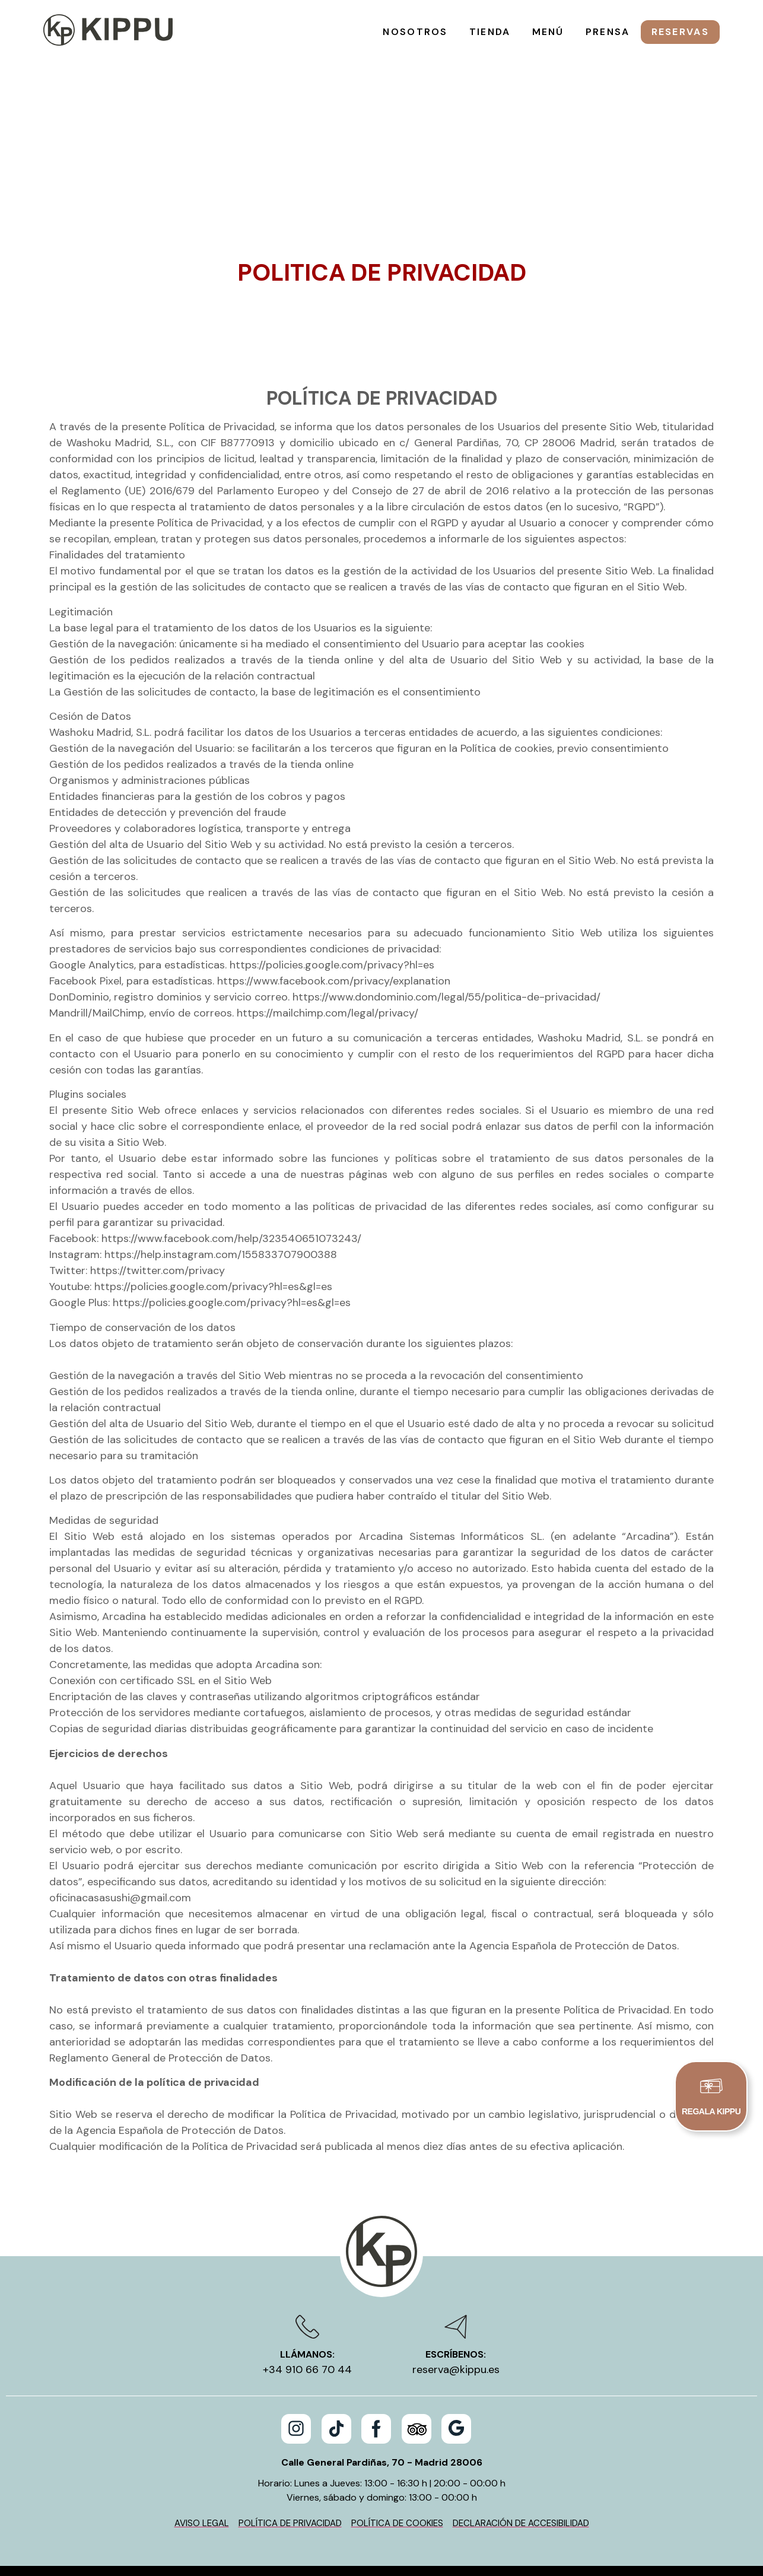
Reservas (680, 32)
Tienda (490, 32)
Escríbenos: (455, 2256)
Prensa (608, 32)
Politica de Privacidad (381, 174)
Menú (548, 32)
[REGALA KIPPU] (711, 2087)
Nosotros (415, 32)
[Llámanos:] (307, 2229)
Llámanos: (307, 2256)
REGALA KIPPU (711, 2115)
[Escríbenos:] (456, 2229)
